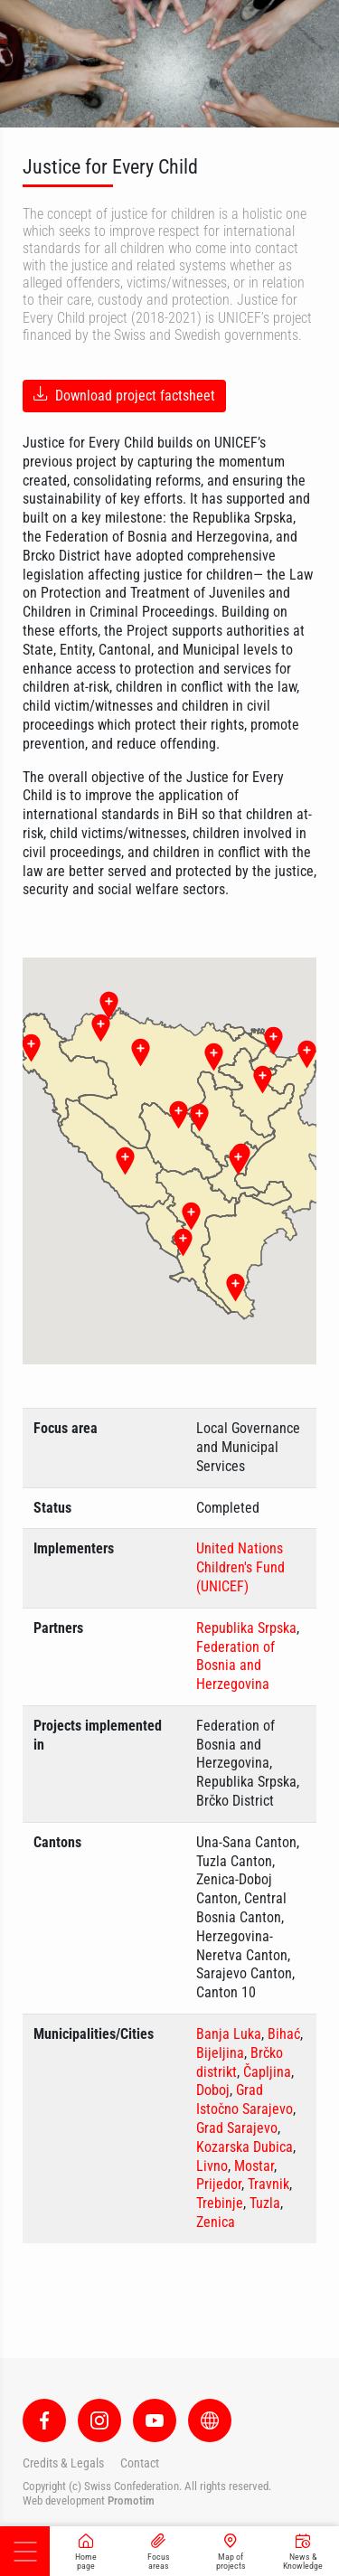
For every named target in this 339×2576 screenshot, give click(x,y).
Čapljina (267, 2072)
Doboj (213, 2090)
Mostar (254, 2166)
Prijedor (218, 2184)
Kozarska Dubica (244, 2147)
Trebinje (219, 2203)
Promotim (131, 2500)
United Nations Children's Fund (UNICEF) (240, 1567)
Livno (212, 2166)
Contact (139, 2463)
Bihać (284, 2034)
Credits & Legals (63, 2463)
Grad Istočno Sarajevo (244, 2099)
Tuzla (265, 2203)
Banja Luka (228, 2034)
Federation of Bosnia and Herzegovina (235, 1666)
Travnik (268, 2184)
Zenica (215, 2222)
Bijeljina (220, 2053)
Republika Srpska (246, 1628)
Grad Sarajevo (237, 2128)
